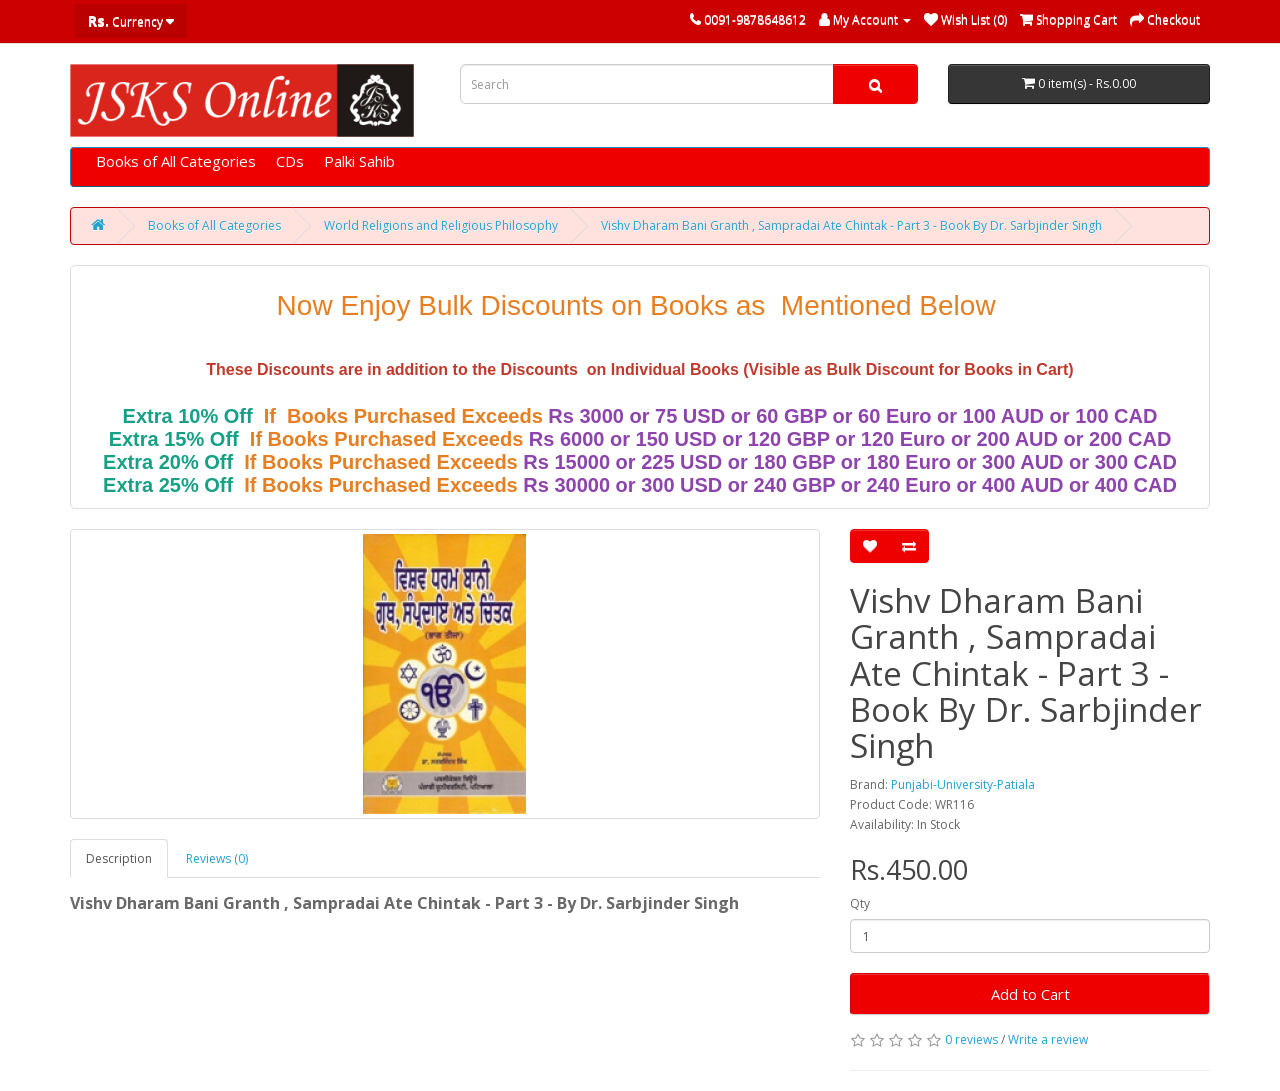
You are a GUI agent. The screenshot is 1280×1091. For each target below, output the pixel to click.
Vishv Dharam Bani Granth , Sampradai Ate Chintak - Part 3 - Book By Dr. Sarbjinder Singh (851, 225)
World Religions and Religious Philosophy (441, 225)
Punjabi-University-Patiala (963, 784)
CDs (290, 161)
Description (119, 858)
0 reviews (971, 1039)
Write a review (1048, 1039)
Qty (860, 903)
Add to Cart (1030, 994)
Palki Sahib (359, 161)
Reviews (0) (217, 858)
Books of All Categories (176, 161)
